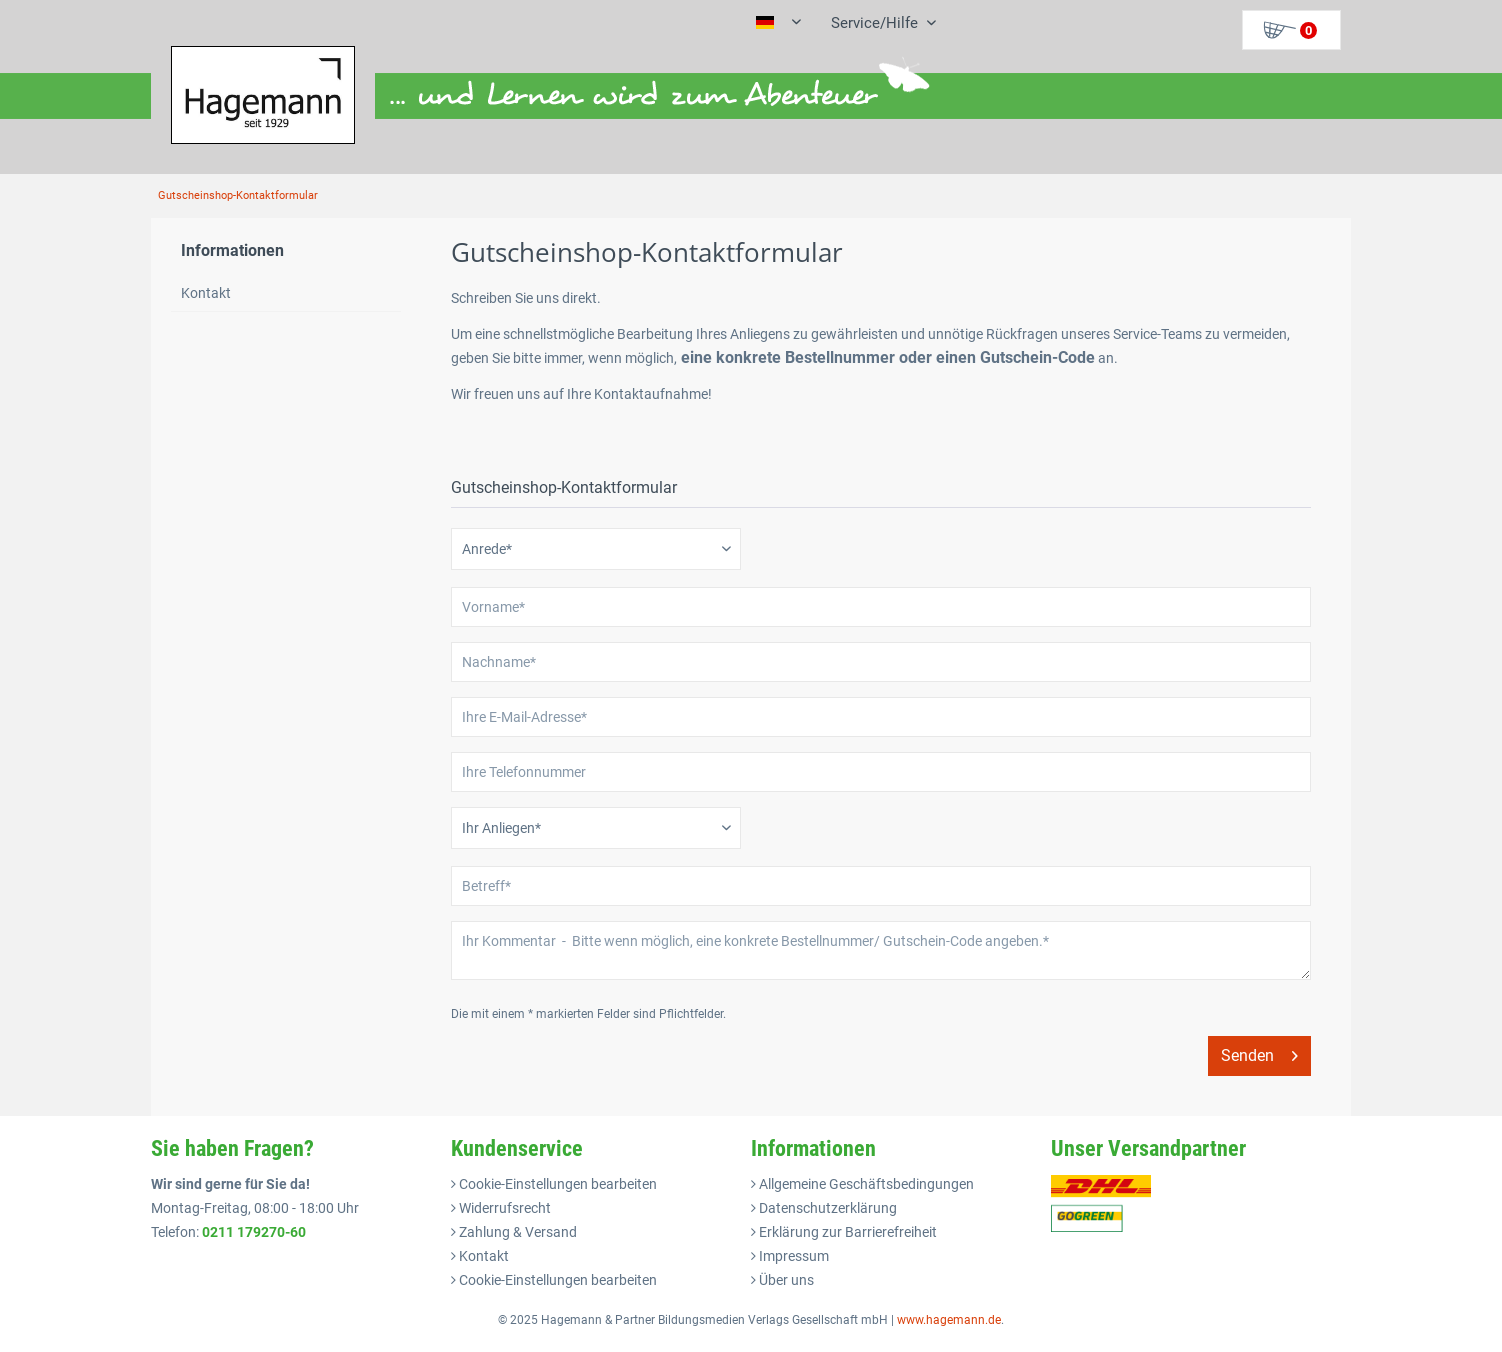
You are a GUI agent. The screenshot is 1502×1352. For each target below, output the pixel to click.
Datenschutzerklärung (826, 1208)
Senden (1259, 1052)
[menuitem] (876, 23)
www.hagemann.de (949, 1320)
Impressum (792, 1256)
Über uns (785, 1280)
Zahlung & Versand (516, 1232)
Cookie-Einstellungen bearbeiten (556, 1184)
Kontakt (206, 293)
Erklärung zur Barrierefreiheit (846, 1232)
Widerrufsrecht (503, 1208)
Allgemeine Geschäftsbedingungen (865, 1184)
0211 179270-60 (254, 1232)
